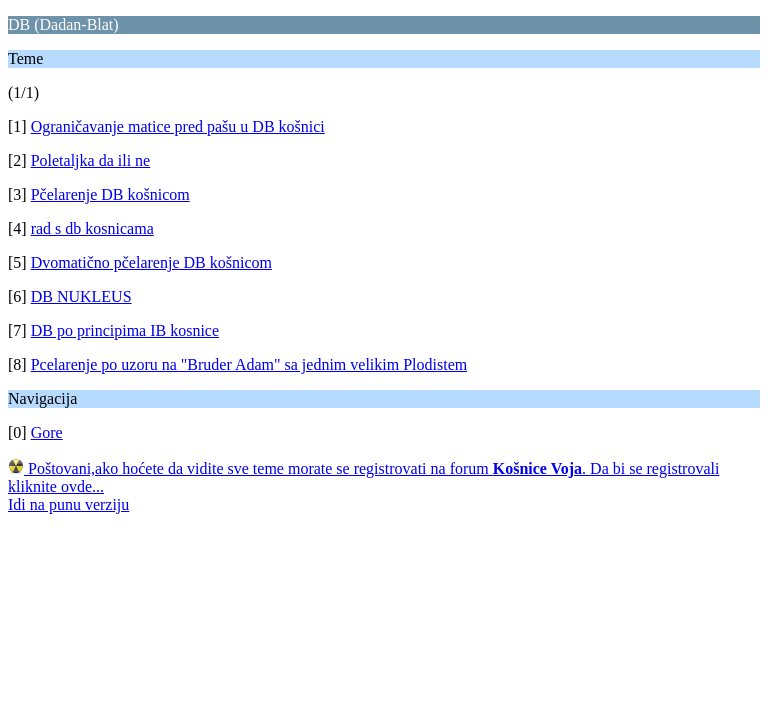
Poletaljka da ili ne (91, 160)
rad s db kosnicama (92, 228)
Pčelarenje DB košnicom (110, 194)
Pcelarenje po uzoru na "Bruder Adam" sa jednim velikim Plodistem (249, 364)
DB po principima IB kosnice (125, 330)
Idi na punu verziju (68, 504)
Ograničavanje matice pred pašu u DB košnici (178, 126)
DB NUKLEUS (81, 296)
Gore (47, 432)
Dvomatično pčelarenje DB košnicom (151, 262)
